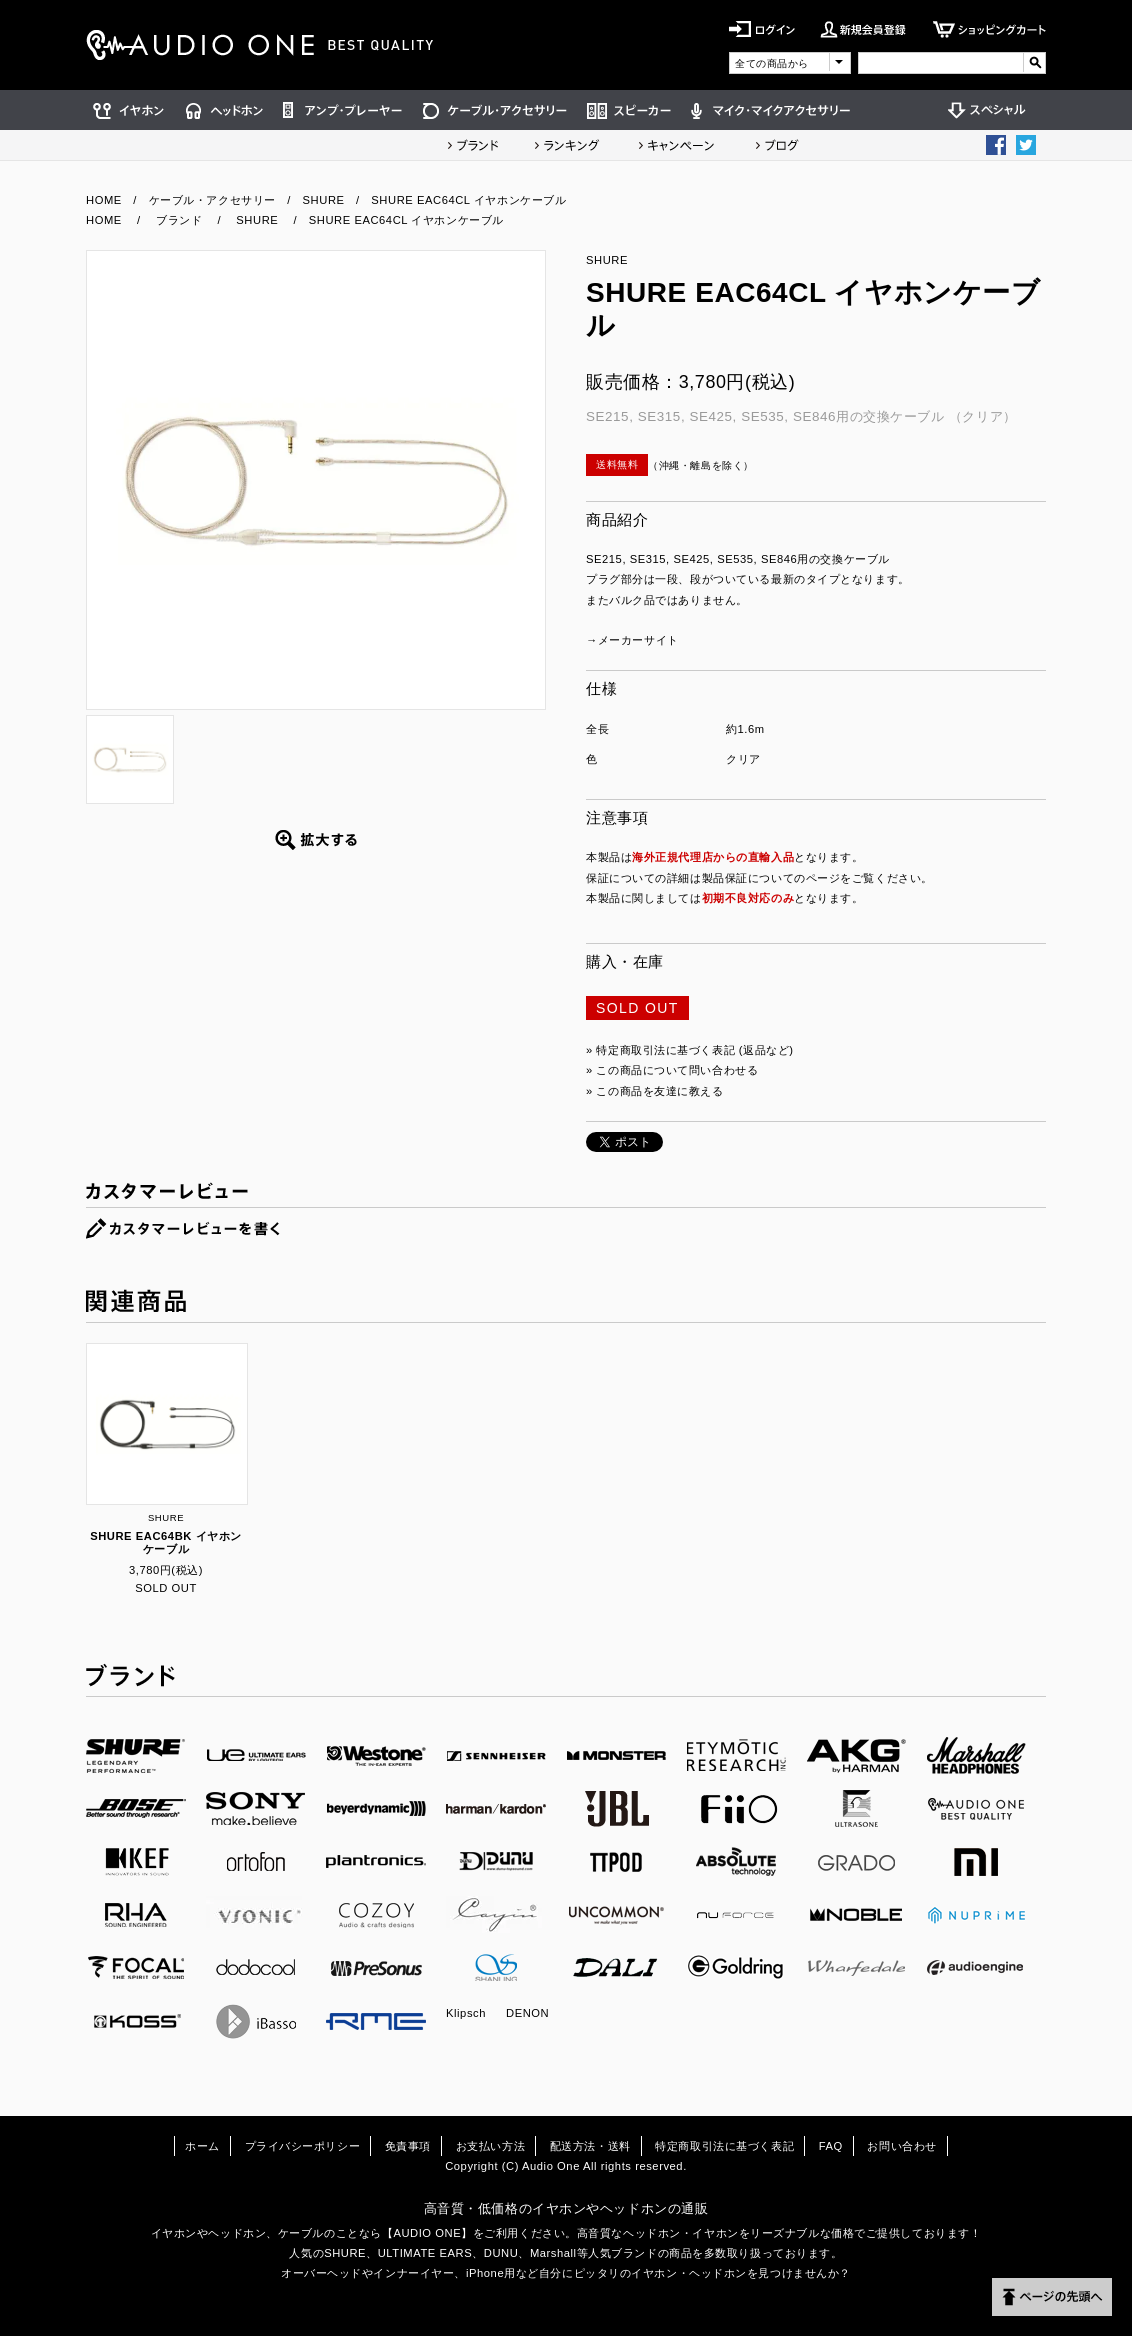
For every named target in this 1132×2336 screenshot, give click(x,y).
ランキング (567, 145)
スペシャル (992, 110)
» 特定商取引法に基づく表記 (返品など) (690, 1050)
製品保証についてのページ (771, 878)
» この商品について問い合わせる (672, 1070)
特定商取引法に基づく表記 (724, 2146)
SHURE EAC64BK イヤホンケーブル (166, 1542)
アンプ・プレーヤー (343, 110)
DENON (527, 2013)
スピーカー (629, 110)
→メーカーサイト (632, 640)
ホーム (202, 2146)
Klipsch (466, 2013)
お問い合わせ (901, 2146)
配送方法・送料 (590, 2146)
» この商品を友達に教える (655, 1091)
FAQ (831, 2146)
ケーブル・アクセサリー (495, 110)
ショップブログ (777, 145)
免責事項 (408, 2146)
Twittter (1026, 145)
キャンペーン (677, 145)
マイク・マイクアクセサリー (771, 110)
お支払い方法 (490, 2146)
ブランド (473, 145)
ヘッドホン (224, 110)
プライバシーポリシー (303, 2146)
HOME (104, 200)
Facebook (996, 145)
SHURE (324, 200)
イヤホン (131, 110)
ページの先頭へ (1052, 2297)
